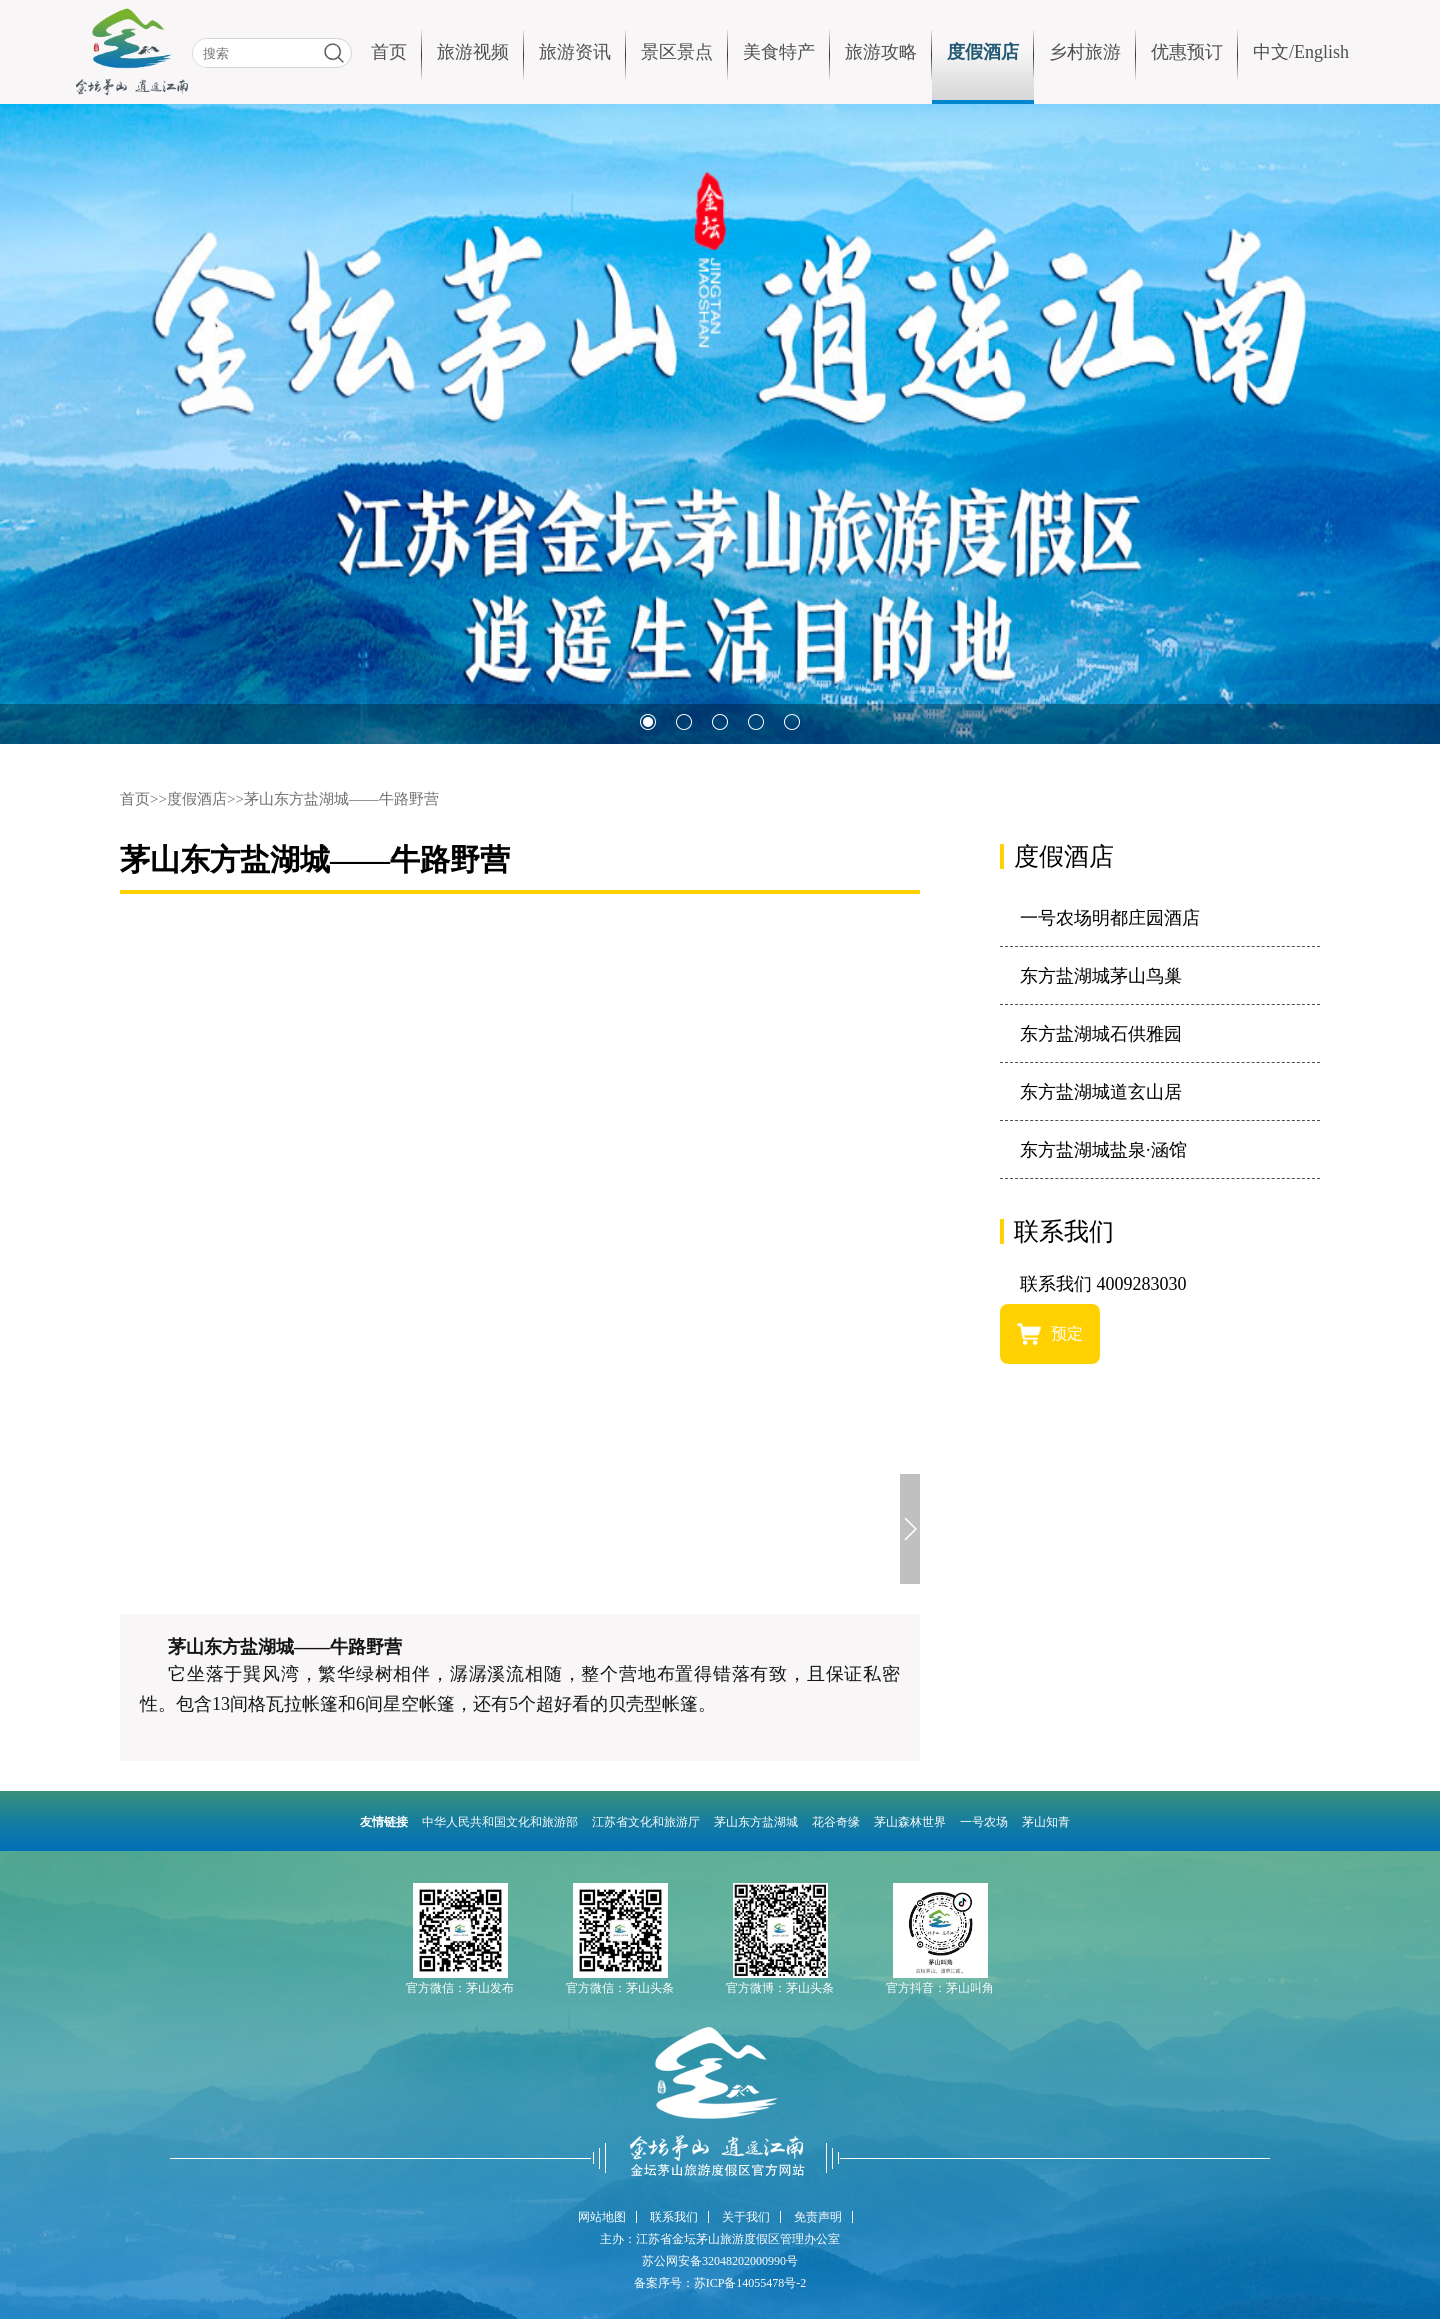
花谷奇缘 (836, 1822)
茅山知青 (1046, 1822)
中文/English (1301, 52)
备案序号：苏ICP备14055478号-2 (720, 2283)
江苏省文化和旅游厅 (646, 1822)
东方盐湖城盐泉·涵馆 (1103, 1150)
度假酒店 (983, 52)
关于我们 (746, 2217)
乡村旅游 (1085, 52)
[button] (648, 722)
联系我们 (674, 2217)
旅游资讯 (575, 52)
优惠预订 (1187, 52)
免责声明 (818, 2217)
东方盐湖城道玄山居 (1101, 1092)
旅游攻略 (881, 52)
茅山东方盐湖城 (756, 1822)
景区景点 (677, 52)
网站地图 (602, 2217)
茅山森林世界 (910, 1822)
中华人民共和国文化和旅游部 (500, 1822)
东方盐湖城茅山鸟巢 (1101, 976)
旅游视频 (473, 52)
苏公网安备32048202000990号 (720, 2261)
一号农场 (984, 1822)
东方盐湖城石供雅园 (1101, 1034)
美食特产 (779, 52)
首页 (389, 52)
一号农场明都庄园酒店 (1110, 918)
